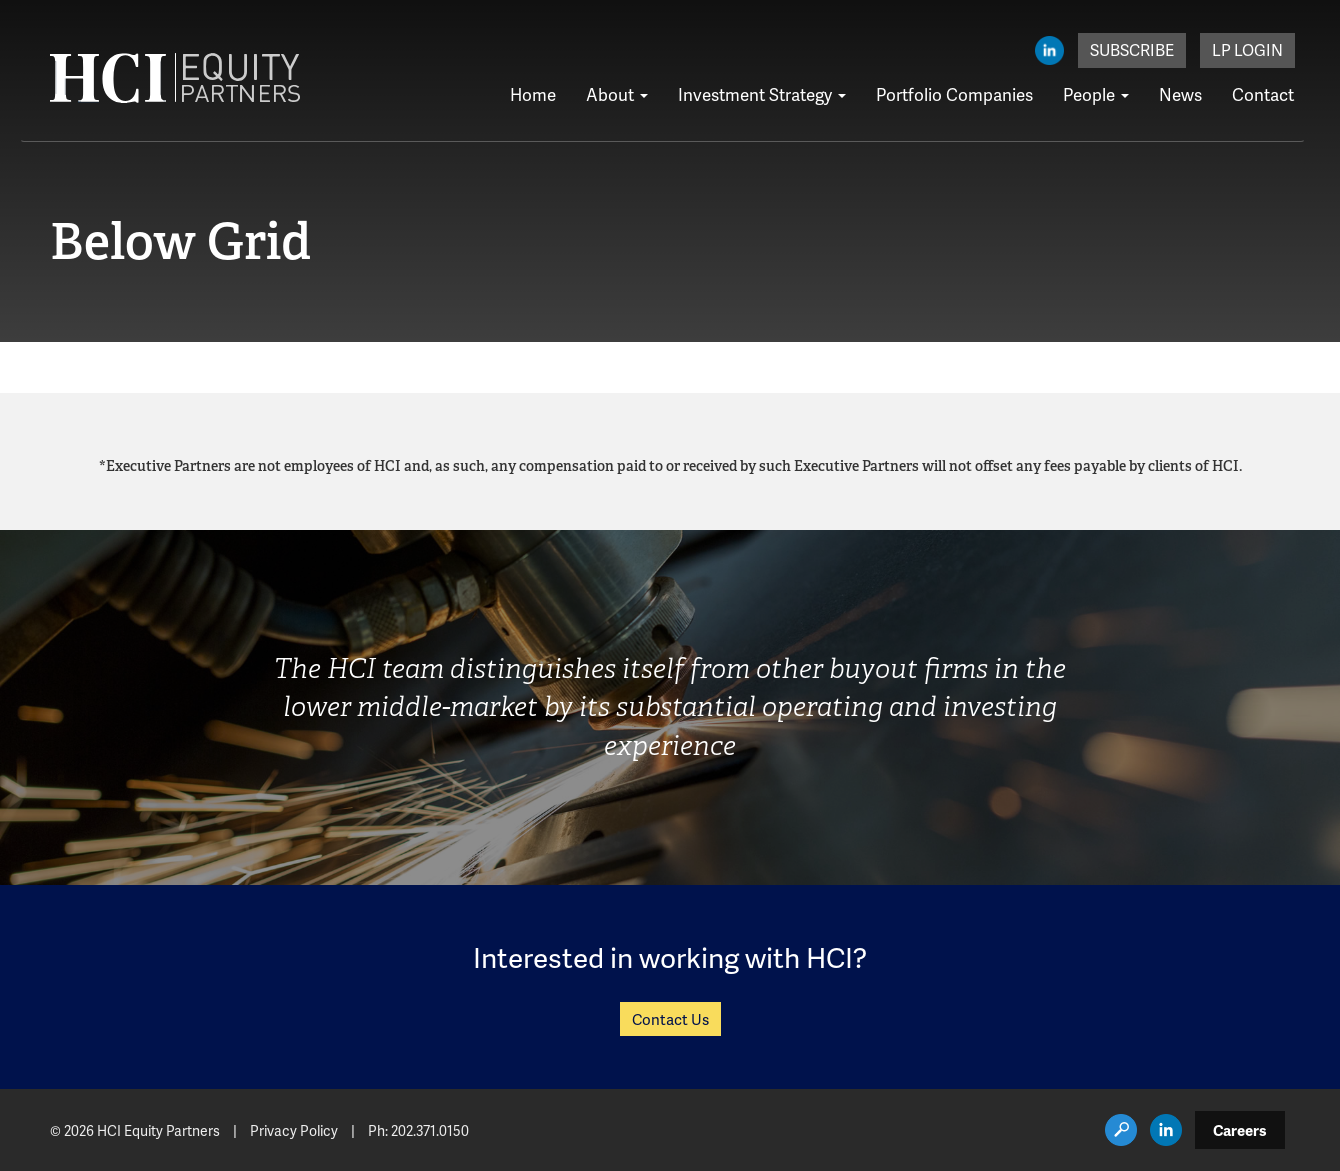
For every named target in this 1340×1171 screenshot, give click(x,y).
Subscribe (1132, 49)
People (1096, 94)
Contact (1263, 94)
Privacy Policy (294, 1130)
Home (533, 94)
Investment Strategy (762, 94)
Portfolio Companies (954, 94)
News (1180, 94)
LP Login (1247, 49)
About (617, 94)
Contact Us (670, 1019)
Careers (1240, 1130)
